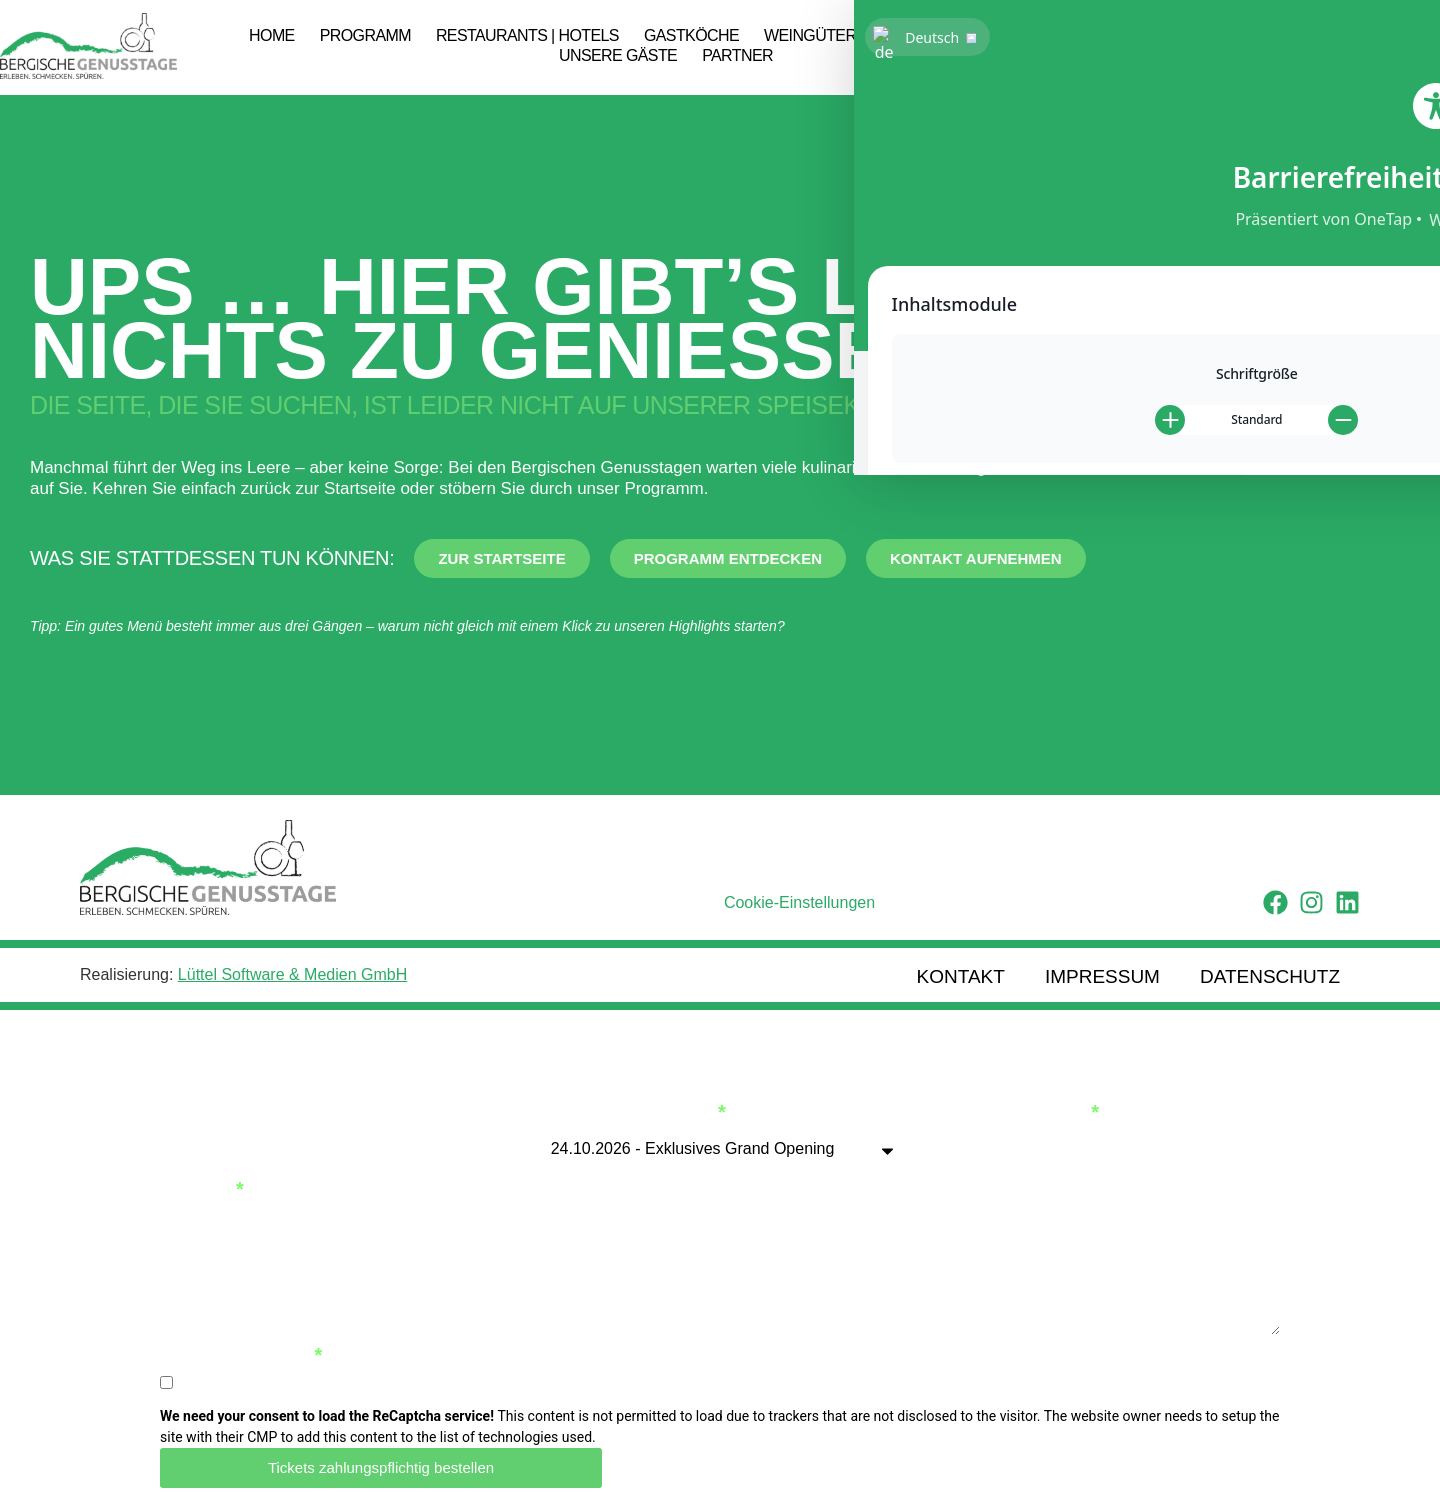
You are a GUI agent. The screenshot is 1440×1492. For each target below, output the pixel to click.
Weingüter (810, 35)
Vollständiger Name (275, 1096)
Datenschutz (1270, 969)
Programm (365, 35)
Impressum (1102, 969)
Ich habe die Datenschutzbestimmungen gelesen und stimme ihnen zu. (428, 1367)
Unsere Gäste (618, 55)
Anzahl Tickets (1000, 1096)
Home (272, 35)
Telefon (770, 1173)
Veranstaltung (625, 1096)
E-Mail (196, 1173)
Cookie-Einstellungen (799, 902)
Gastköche (691, 35)
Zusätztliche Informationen (318, 1250)
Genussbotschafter (969, 35)
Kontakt (961, 969)
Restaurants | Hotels (527, 35)
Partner (737, 55)
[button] (1406, 46)
